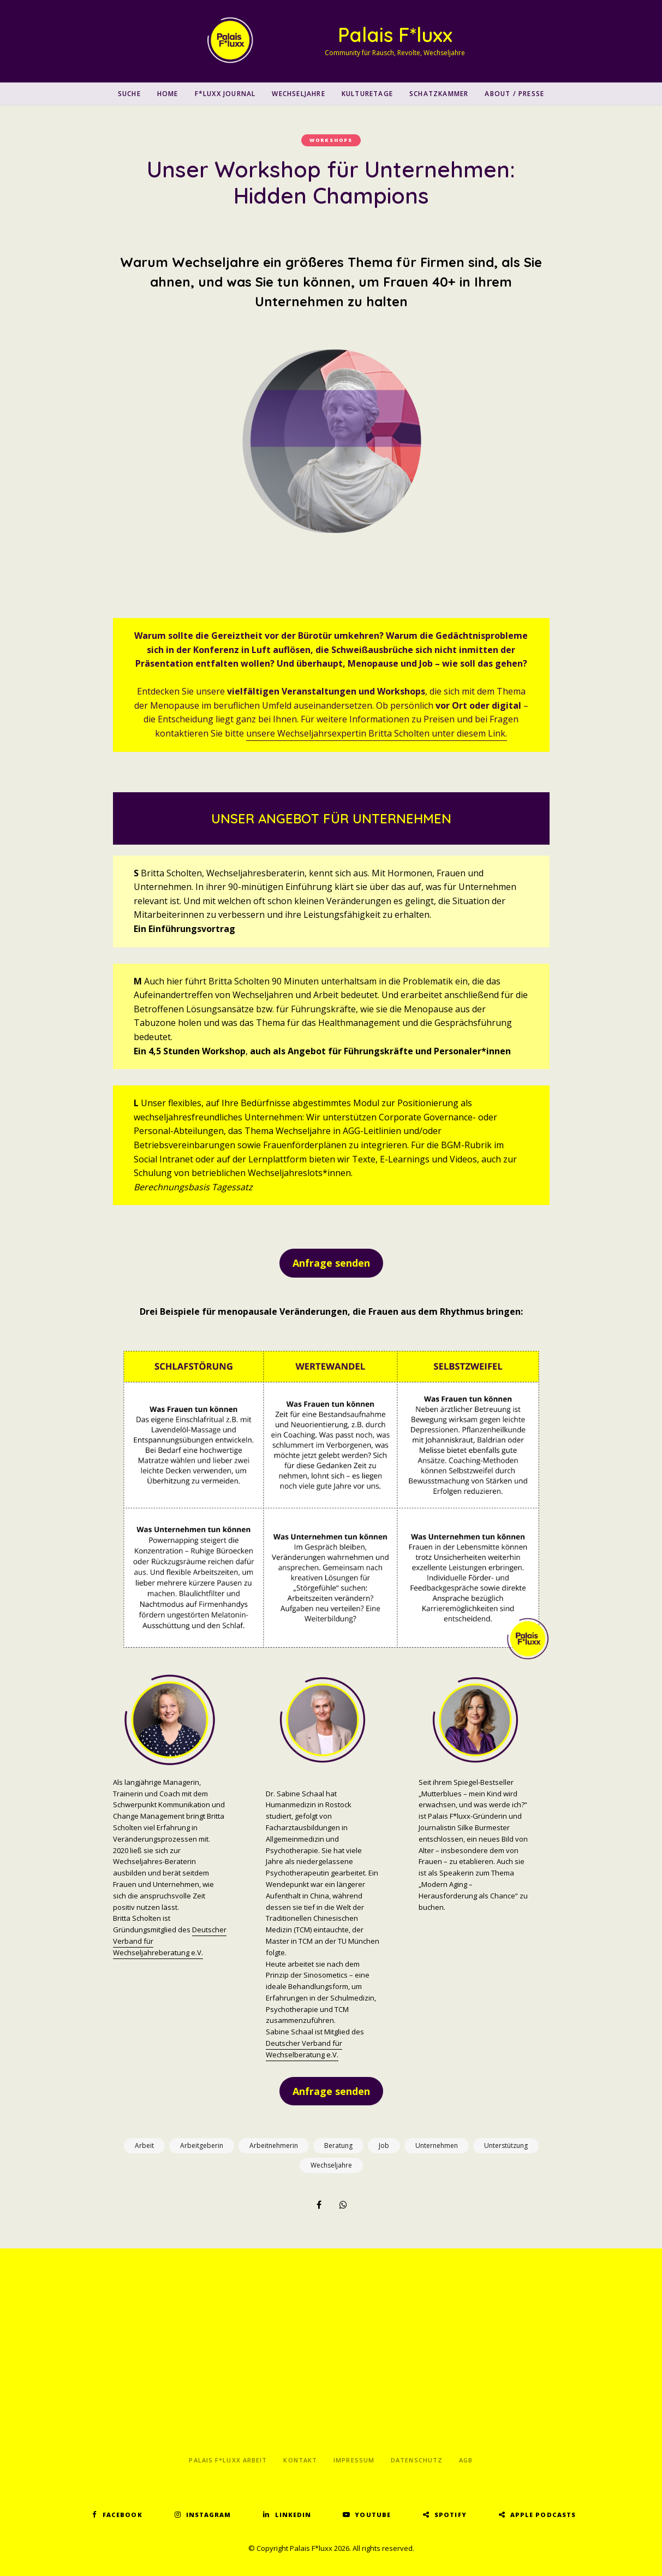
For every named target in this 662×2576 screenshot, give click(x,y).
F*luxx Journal (225, 93)
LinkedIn (293, 2514)
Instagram (208, 2514)
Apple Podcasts (543, 2514)
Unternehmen (436, 2145)
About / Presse (514, 93)
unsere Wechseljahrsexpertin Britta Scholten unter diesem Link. (376, 733)
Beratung (338, 2145)
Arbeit (144, 2145)
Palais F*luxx (395, 34)
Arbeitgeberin (201, 2145)
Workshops (331, 140)
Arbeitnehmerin (273, 2145)
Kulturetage (367, 93)
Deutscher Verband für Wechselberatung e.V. (304, 2048)
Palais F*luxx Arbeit (228, 2460)
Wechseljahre (298, 93)
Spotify (450, 2514)
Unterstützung (506, 2145)
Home (167, 93)
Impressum (353, 2460)
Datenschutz (417, 2460)
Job (384, 2145)
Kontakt (300, 2460)
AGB (466, 2460)
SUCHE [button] (129, 93)
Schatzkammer (438, 93)
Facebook (122, 2514)
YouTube (373, 2514)
